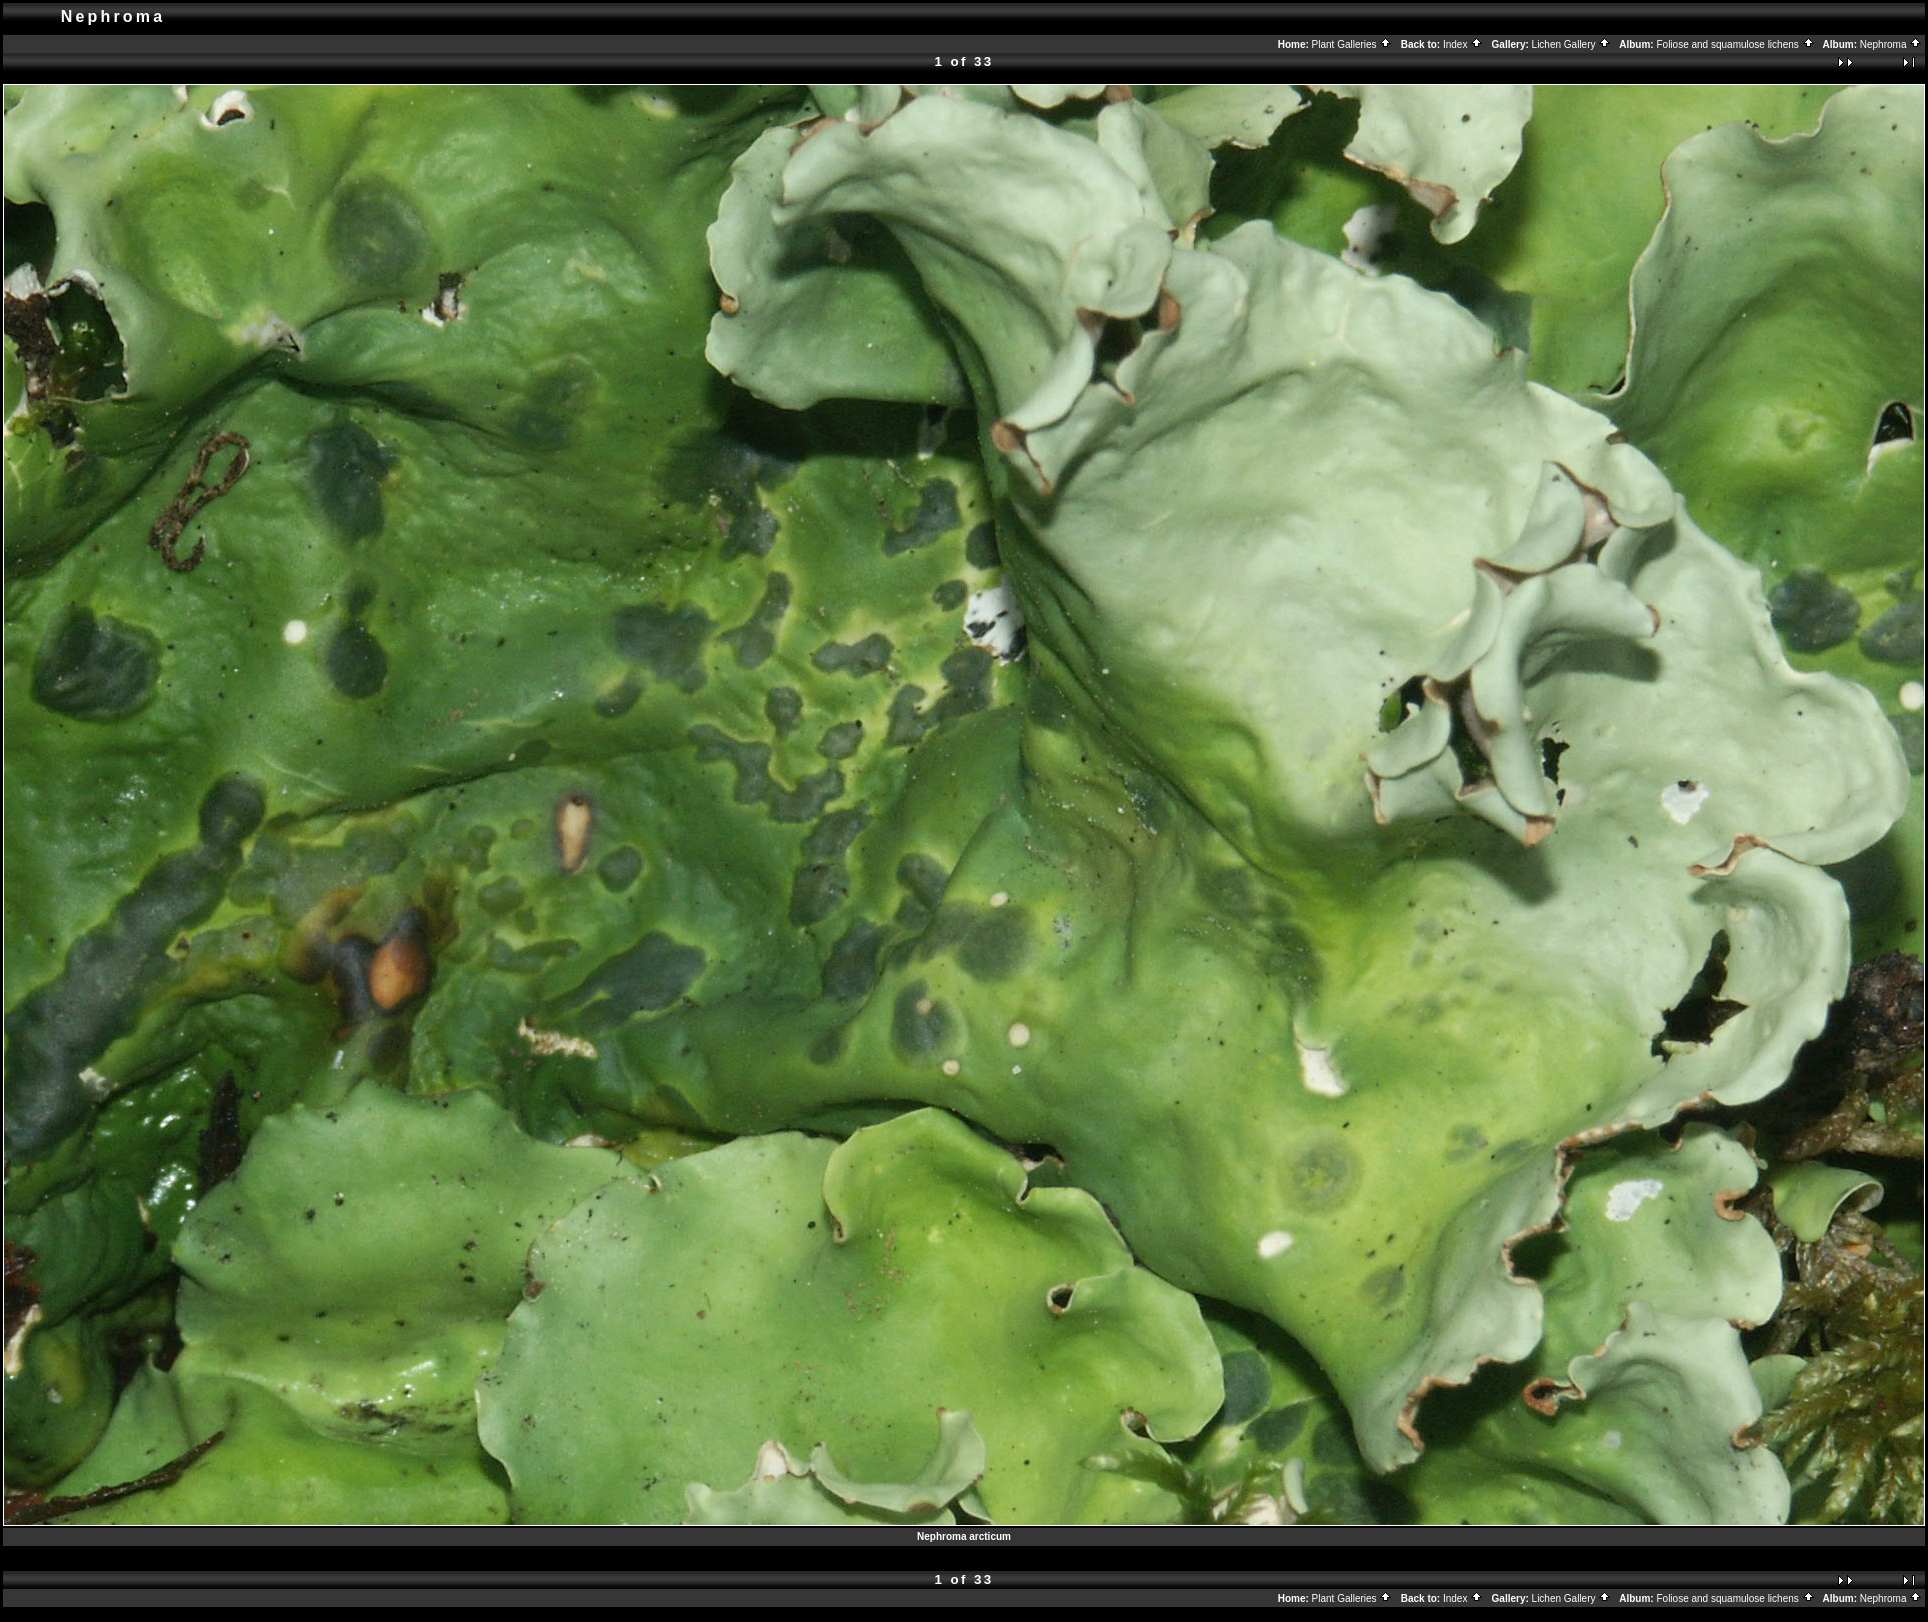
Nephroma (1891, 44)
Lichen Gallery (1572, 44)
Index (1463, 44)
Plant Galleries (1352, 44)
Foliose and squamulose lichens (1735, 44)
